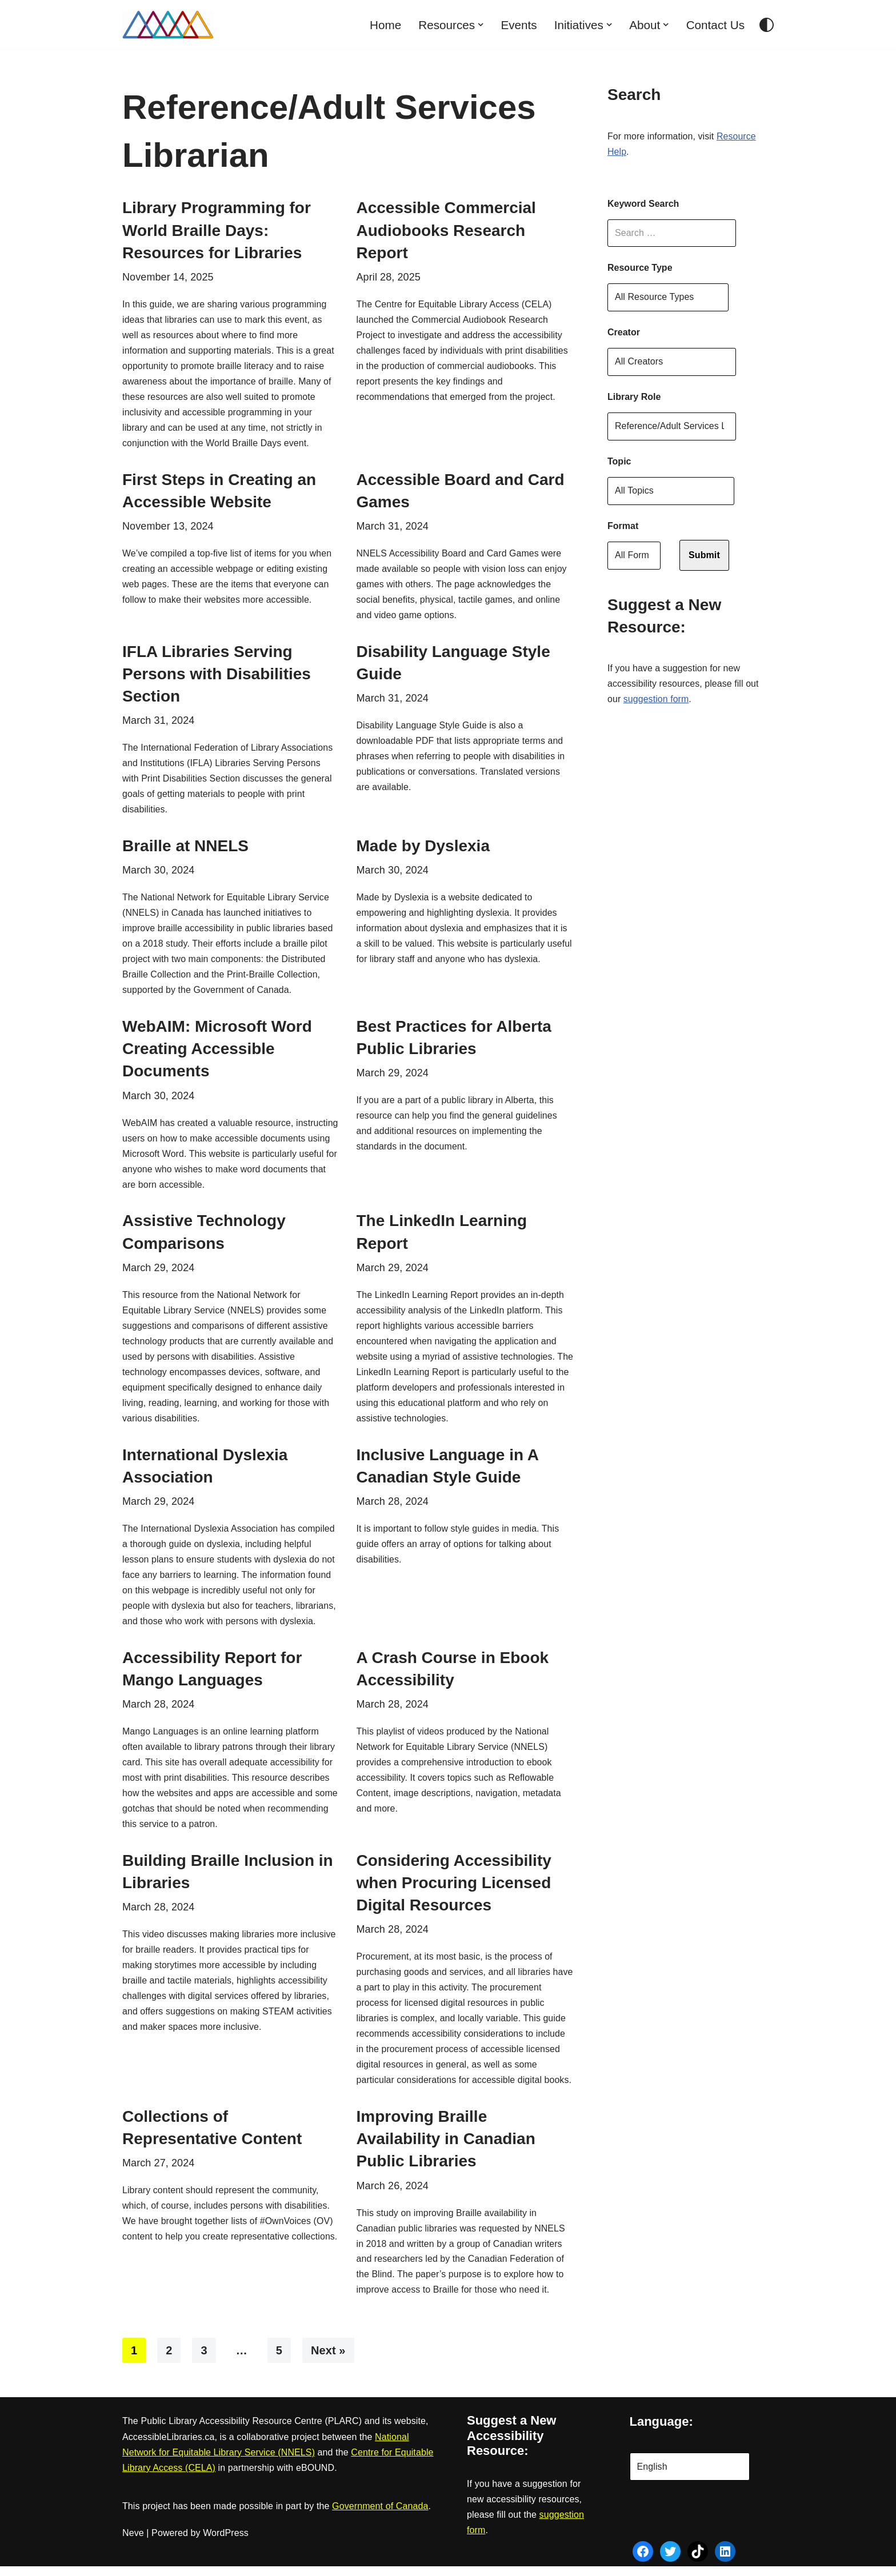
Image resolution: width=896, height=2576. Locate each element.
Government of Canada (380, 2516)
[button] (479, 24)
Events (518, 24)
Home (383, 24)
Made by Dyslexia (423, 849)
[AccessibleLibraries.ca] (168, 24)
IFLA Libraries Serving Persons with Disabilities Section (216, 676)
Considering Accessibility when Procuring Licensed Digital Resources (454, 1891)
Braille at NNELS (185, 849)
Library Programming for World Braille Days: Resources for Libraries (216, 230)
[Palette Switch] (766, 25)
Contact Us (715, 24)
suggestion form (656, 701)
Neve (133, 2543)
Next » (328, 2360)
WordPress (226, 2543)
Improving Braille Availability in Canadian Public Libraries (446, 2148)
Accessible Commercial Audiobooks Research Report (446, 230)
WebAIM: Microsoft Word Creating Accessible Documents (217, 1052)
